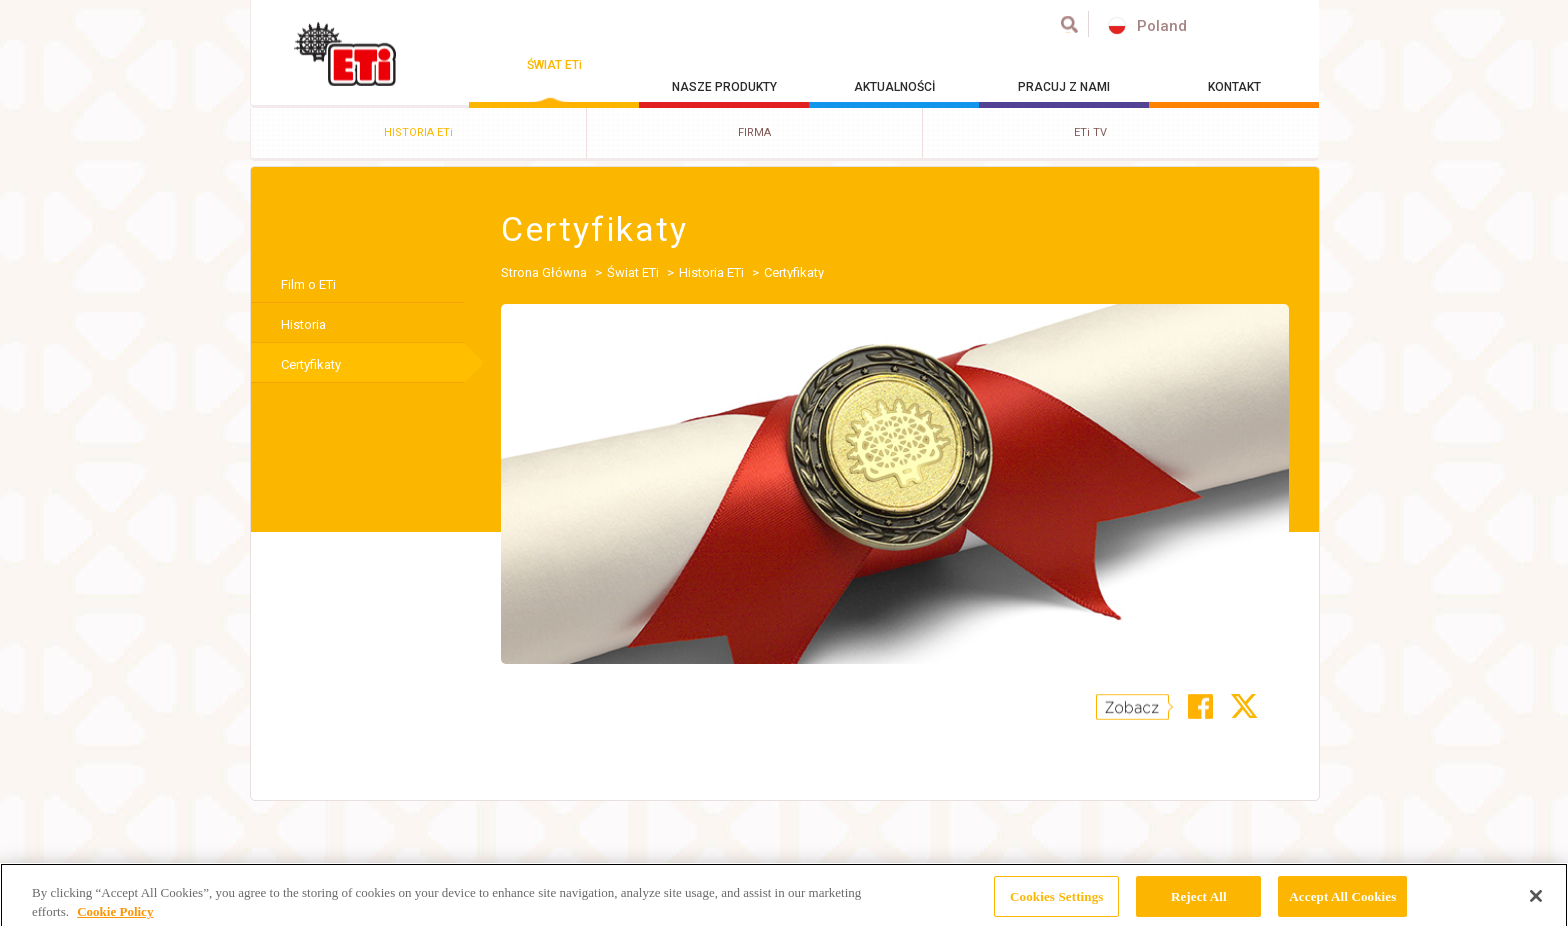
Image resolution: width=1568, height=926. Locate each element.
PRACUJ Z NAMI (1064, 87)
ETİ (346, 54)
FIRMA (754, 132)
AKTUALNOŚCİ (894, 87)
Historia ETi (711, 272)
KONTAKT (1234, 87)
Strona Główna (544, 272)
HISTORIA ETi (418, 132)
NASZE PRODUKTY (724, 87)
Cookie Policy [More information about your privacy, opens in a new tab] (115, 917)
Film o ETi (308, 284)
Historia (303, 324)
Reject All (1199, 901)
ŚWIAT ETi (554, 65)
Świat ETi (633, 272)
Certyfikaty (311, 364)
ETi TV (1090, 132)
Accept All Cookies (1342, 901)
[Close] (1536, 902)
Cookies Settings (1056, 901)
